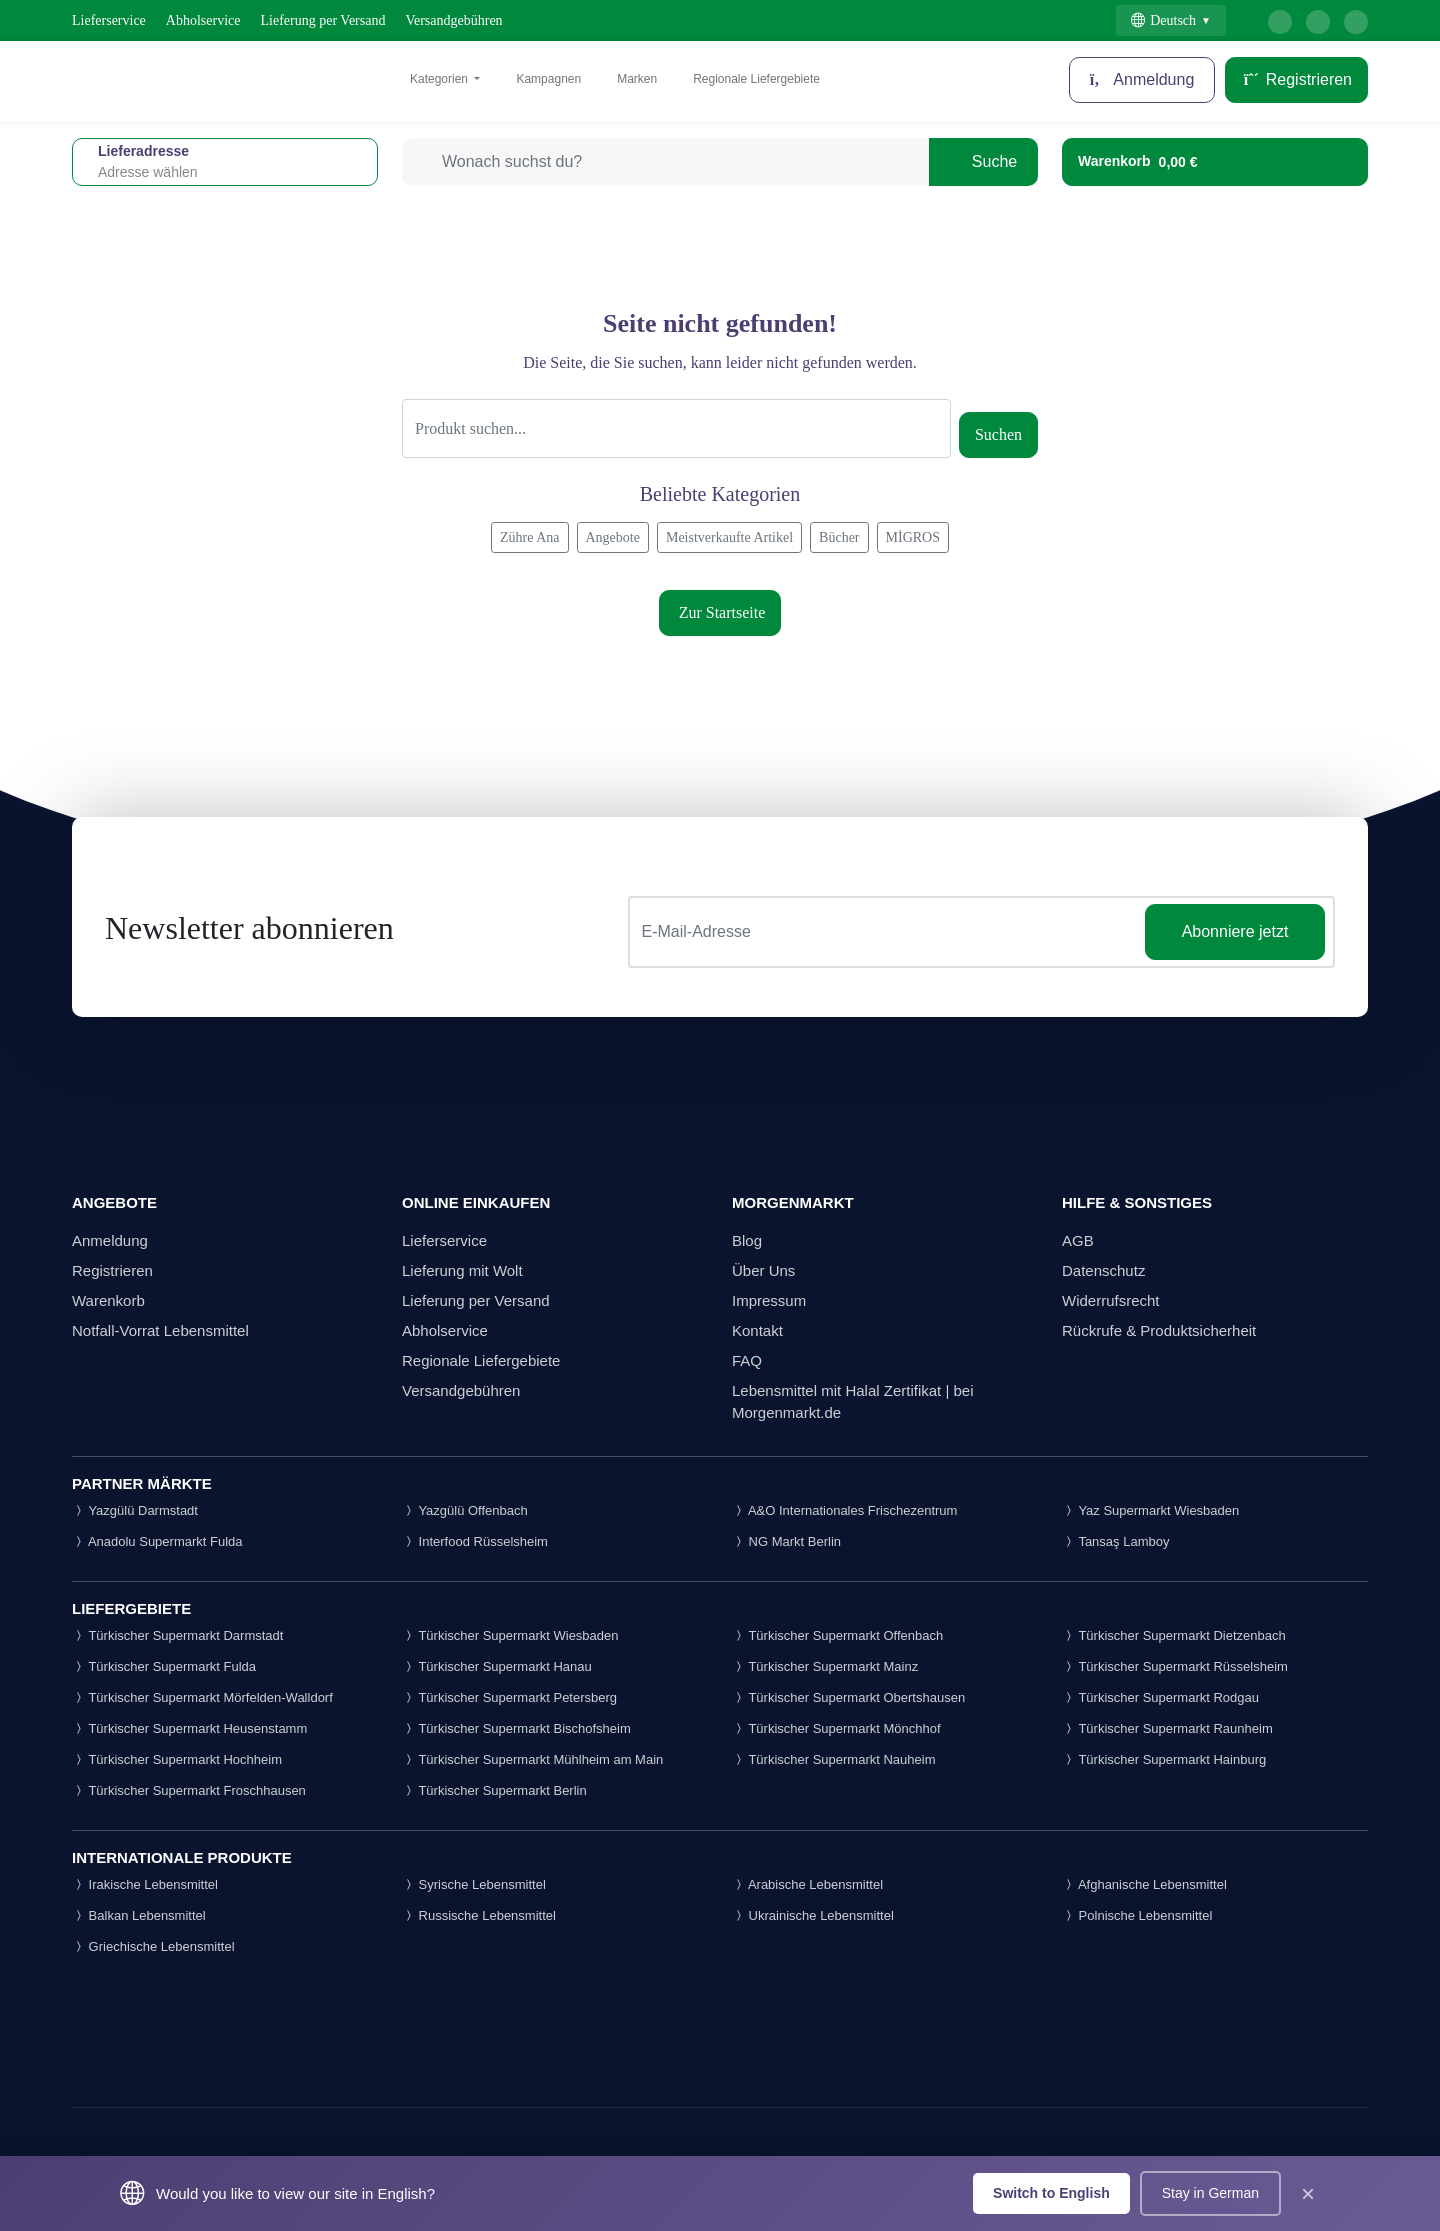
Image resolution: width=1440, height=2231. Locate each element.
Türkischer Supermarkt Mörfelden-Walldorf (202, 1697)
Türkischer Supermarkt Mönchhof (836, 1728)
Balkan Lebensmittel (139, 1915)
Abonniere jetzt (1235, 931)
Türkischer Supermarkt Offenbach (837, 1635)
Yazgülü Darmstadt (135, 1510)
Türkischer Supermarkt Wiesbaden (510, 1635)
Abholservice (203, 20)
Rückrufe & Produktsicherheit (1159, 1330)
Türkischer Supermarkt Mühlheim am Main (532, 1759)
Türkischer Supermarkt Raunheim (1167, 1728)
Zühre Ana (529, 537)
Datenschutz (1103, 1270)
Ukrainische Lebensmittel (813, 1915)
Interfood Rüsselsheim (475, 1541)
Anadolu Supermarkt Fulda (157, 1541)
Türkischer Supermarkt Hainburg (1164, 1759)
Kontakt (757, 1330)
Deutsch (1163, 20)
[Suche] (676, 428)
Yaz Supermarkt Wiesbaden (1150, 1510)
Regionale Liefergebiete (756, 79)
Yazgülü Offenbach (465, 1510)
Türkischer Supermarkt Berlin (494, 1790)
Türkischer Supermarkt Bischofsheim (516, 1728)
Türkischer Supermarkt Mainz (825, 1666)
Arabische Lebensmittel (807, 1884)
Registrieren (1296, 79)
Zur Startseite (720, 612)
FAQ (747, 1360)
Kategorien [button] (440, 79)
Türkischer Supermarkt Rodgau (1160, 1697)
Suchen (998, 434)
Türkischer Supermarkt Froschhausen (189, 1790)
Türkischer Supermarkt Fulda (164, 1666)
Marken (637, 79)
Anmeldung (1142, 79)
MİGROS (913, 537)
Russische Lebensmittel (479, 1915)
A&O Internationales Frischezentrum (844, 1510)
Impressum (769, 1300)
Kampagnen (548, 79)
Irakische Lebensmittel (145, 1884)
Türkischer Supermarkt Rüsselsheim (1175, 1666)
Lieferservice (109, 20)
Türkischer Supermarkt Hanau (497, 1666)
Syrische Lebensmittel (474, 1884)
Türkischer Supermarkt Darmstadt (177, 1635)
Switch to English (1051, 2193)
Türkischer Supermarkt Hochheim (177, 1759)
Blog (747, 1240)
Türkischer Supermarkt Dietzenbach (1174, 1635)
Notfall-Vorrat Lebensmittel (160, 1330)
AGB (1078, 1240)
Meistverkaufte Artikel (729, 537)
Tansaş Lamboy (1115, 1541)
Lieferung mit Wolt (462, 1270)
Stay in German (1210, 2193)
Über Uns (763, 1270)
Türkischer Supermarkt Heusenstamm (189, 1728)
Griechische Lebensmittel (153, 1946)
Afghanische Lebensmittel (1144, 1884)
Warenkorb (108, 1300)
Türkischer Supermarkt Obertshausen (848, 1697)
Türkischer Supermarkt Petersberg (509, 1697)
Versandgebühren (453, 20)
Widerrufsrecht (1111, 1300)
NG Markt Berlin (786, 1541)
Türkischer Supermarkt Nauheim (834, 1759)
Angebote (613, 537)
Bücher (839, 537)
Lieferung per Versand (323, 20)
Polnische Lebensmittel (1137, 1915)
